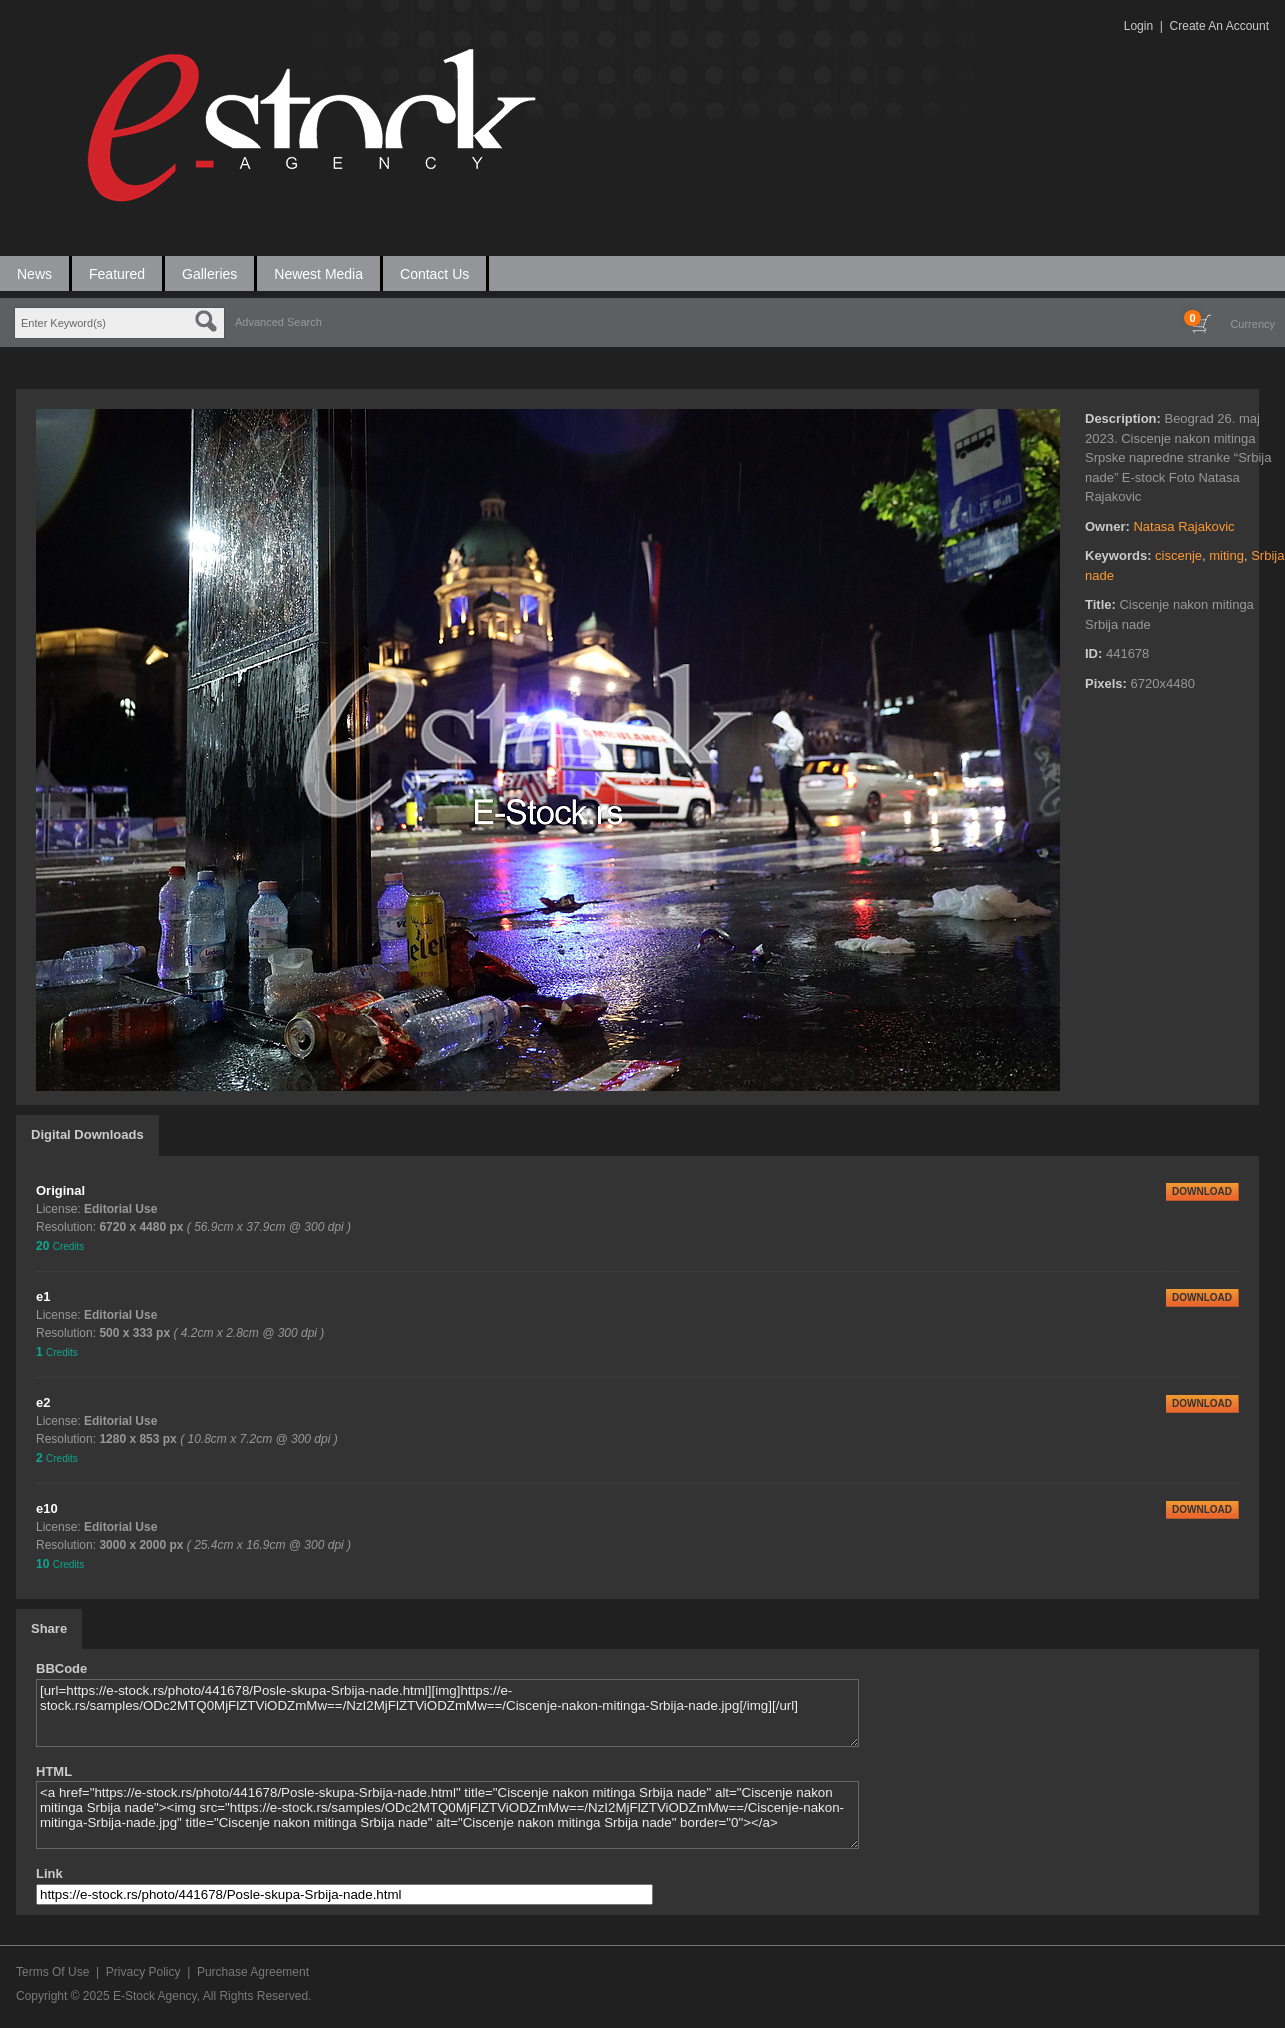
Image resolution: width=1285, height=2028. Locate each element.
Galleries (209, 274)
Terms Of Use (52, 1972)
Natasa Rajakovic (1183, 526)
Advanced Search (278, 322)
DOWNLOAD (1202, 1191)
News (34, 274)
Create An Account (1219, 26)
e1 (43, 1296)
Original (60, 1190)
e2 (43, 1402)
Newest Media (318, 274)
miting (1226, 555)
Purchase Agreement (253, 1972)
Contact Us (434, 274)
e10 (47, 1508)
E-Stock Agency (155, 1996)
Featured (117, 274)
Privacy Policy (143, 1972)
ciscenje (1178, 555)
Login (1138, 26)
